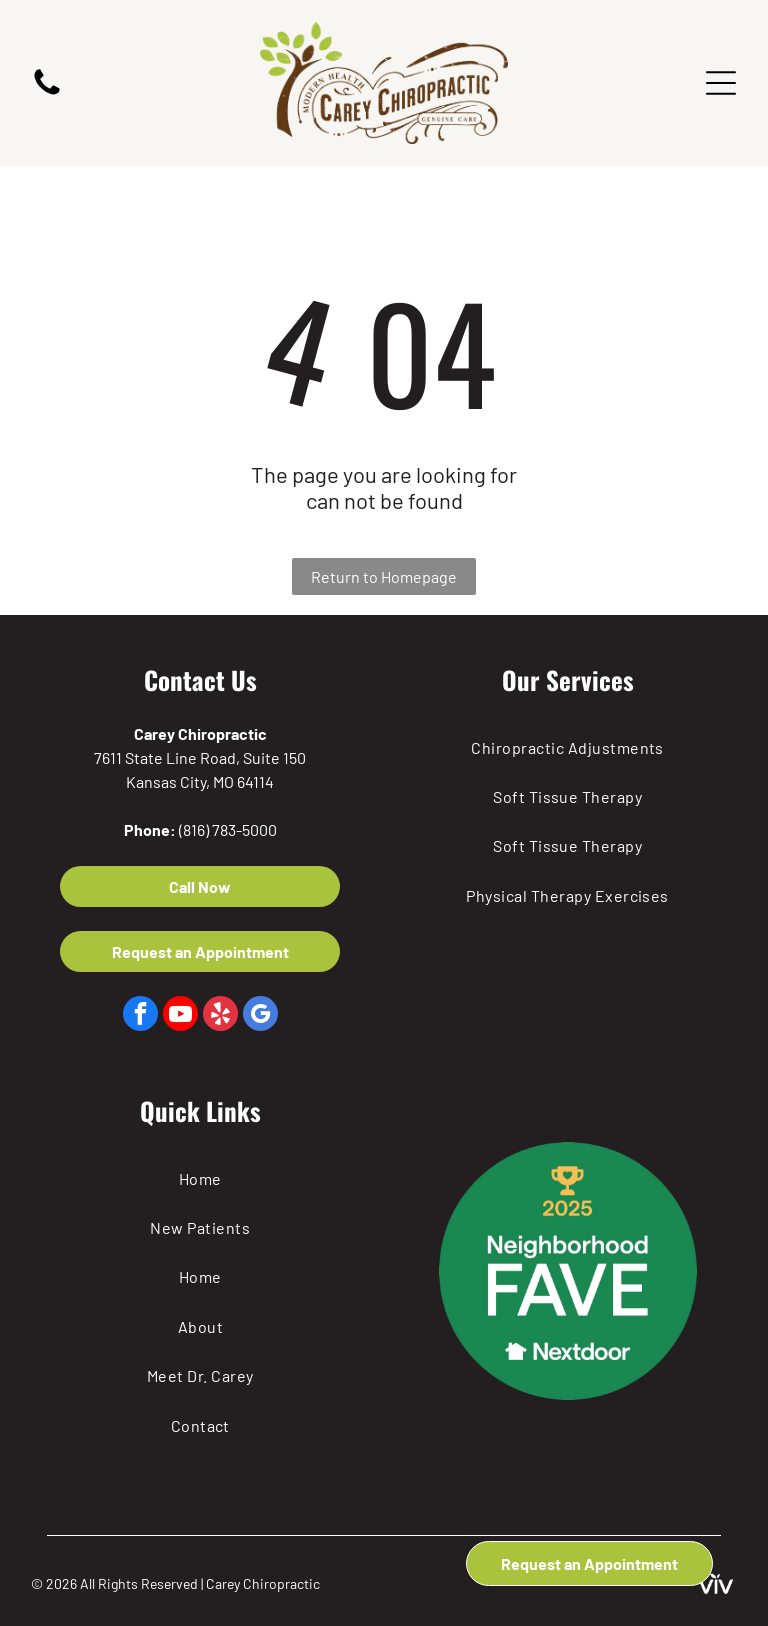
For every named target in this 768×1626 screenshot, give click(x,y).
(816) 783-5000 (228, 829)
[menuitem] (567, 746)
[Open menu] (721, 83)
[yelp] (220, 1016)
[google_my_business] (260, 1016)
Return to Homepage (384, 576)
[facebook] (140, 1016)
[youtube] (180, 1016)
